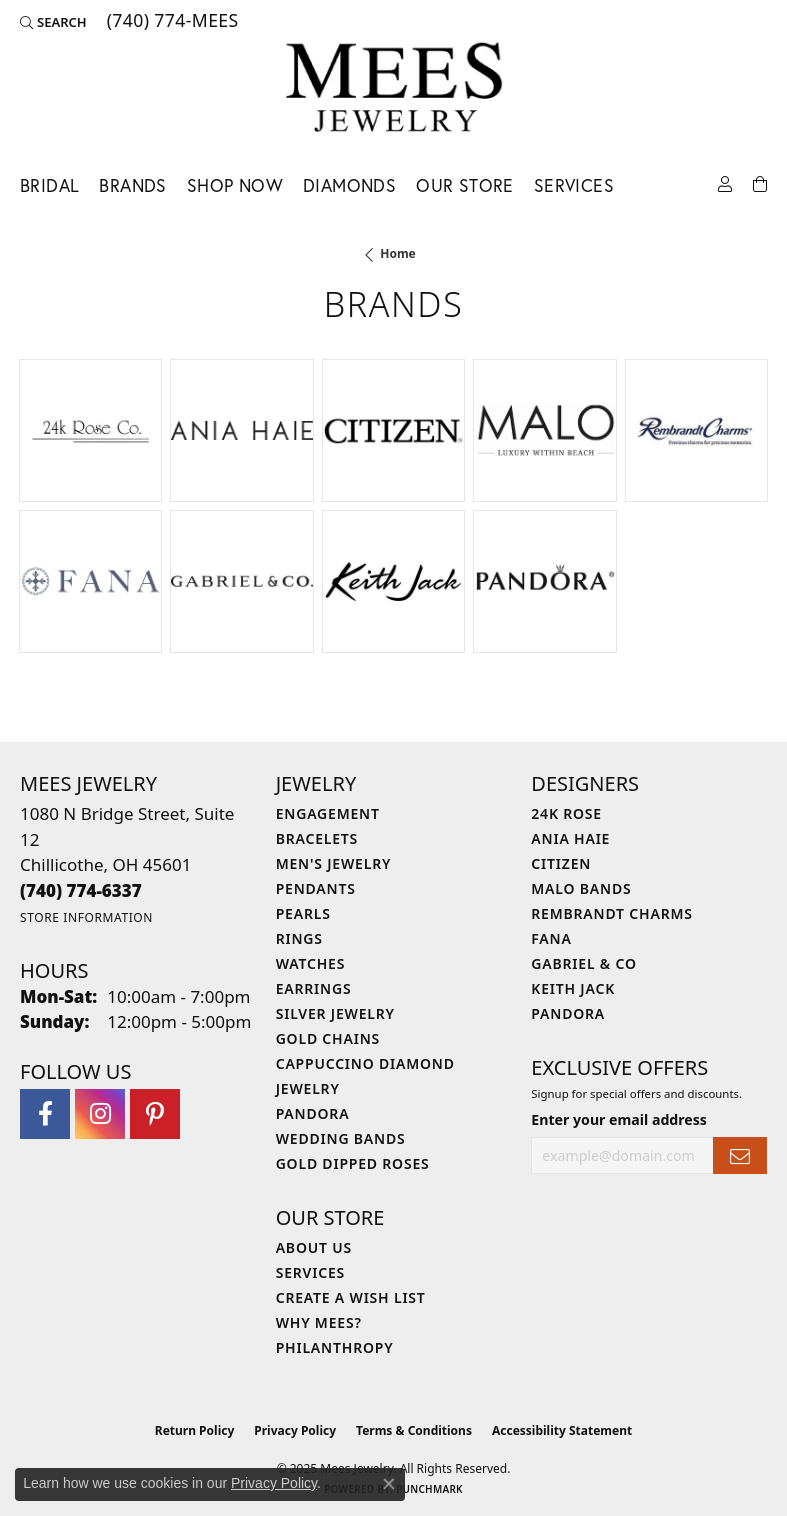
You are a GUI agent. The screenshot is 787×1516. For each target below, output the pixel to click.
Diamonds (349, 185)
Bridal (49, 185)
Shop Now (235, 185)
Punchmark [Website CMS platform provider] (429, 1489)
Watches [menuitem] (311, 963)
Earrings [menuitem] (314, 988)
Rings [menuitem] (299, 938)
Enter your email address (619, 1119)
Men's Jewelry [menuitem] (334, 863)
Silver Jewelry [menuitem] (335, 1013)
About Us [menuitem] (314, 1247)
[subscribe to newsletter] (740, 1155)
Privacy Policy (295, 1430)
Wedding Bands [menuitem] (341, 1138)
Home (398, 253)
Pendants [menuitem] (316, 888)
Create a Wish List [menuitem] (351, 1297)
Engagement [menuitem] (328, 813)
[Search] (53, 22)
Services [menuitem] (310, 1272)
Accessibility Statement (562, 1430)
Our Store (465, 185)
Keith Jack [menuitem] (573, 988)
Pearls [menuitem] (303, 913)
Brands (132, 185)
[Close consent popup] (389, 1484)
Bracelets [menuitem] (317, 838)
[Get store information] (86, 917)
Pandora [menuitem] (313, 1113)
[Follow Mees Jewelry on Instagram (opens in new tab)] (100, 1114)
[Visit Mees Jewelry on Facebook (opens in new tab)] (45, 1114)
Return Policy (195, 1430)
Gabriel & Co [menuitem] (583, 963)
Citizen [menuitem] (561, 863)
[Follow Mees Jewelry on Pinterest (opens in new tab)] (155, 1114)
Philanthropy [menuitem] (335, 1347)
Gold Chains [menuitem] (328, 1038)
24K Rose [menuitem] (566, 813)
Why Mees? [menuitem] (319, 1322)
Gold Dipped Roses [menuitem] (353, 1163)
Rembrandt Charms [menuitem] (611, 913)
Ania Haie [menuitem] (570, 838)
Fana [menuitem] (551, 938)
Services (574, 185)
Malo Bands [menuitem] (581, 888)
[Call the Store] (81, 890)
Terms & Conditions (414, 1430)
